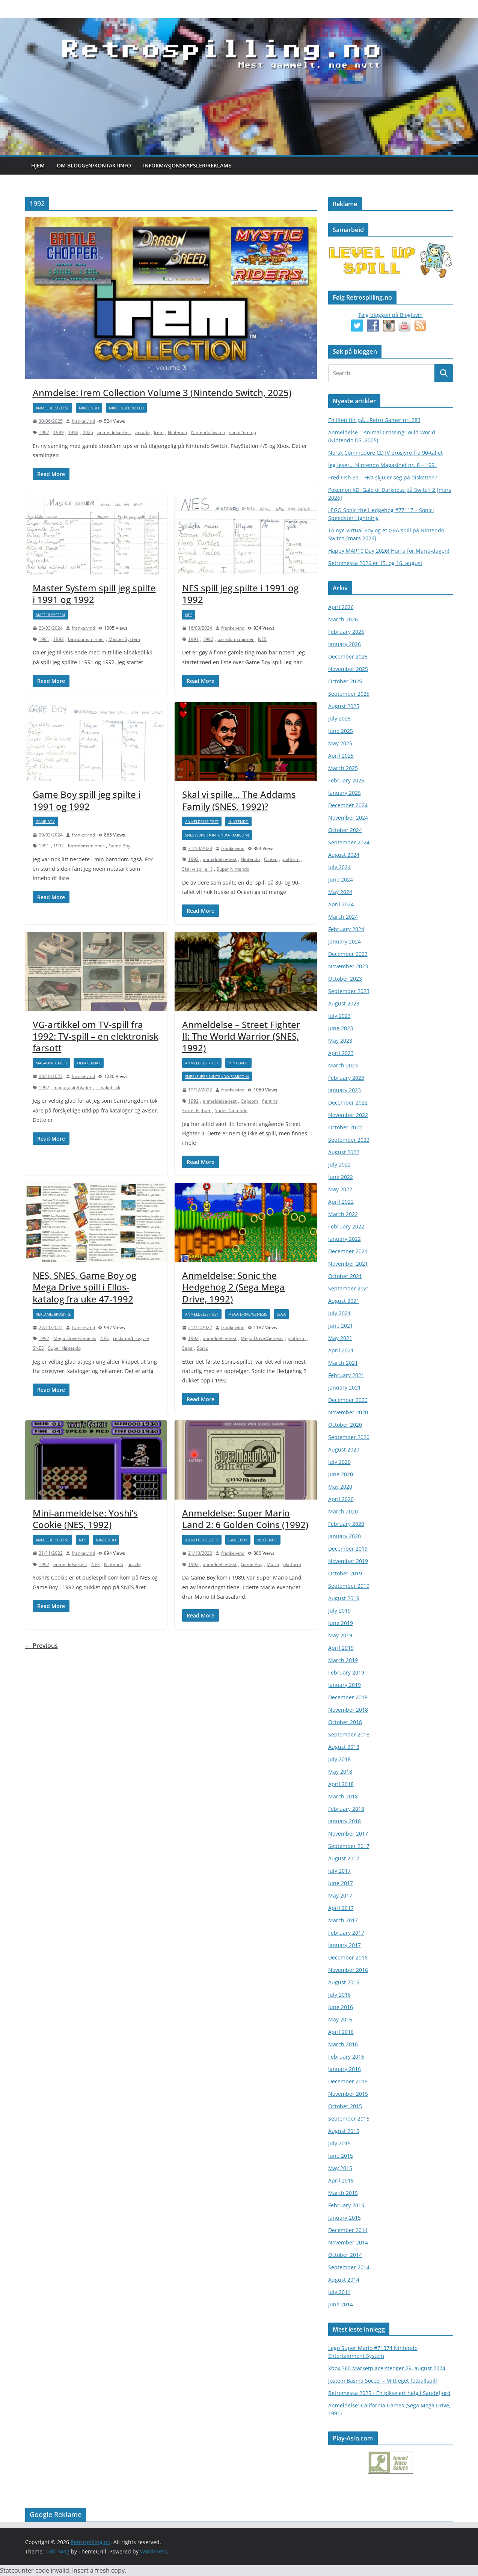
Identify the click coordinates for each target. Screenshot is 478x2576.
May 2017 (340, 1895)
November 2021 (348, 1263)
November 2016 (348, 1969)
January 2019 (344, 1684)
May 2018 (340, 1771)
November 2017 (348, 1833)
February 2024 (346, 929)
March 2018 (343, 1796)
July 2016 (339, 1994)
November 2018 (348, 1709)
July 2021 (339, 1313)
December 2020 (348, 1399)
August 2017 (343, 1858)
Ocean (270, 859)
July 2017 (339, 1870)
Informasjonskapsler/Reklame (187, 165)
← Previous (41, 1645)
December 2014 (348, 2230)
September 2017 (348, 1845)
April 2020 (341, 1499)
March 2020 (343, 1511)
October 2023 (345, 978)
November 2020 (348, 1412)
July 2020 (339, 1461)
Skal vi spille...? (197, 869)
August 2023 (343, 1003)
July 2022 (339, 1164)
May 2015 (340, 2168)
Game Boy (45, 821)
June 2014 (340, 2304)
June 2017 (340, 1883)
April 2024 (341, 904)
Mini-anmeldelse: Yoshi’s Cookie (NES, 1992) (85, 1519)
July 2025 (339, 718)
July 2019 (339, 1610)
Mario (273, 1564)
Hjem (38, 165)
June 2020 (340, 1474)
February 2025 (346, 780)
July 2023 (339, 1015)
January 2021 (344, 1387)
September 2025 (348, 693)
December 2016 (348, 1957)
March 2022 (343, 1214)
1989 (58, 432)
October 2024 (345, 830)
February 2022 (346, 1226)
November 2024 (348, 817)
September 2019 (348, 1585)
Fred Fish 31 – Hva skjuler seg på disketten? (382, 477)
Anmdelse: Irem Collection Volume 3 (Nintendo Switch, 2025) (162, 392)
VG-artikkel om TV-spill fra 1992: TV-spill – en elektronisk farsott (95, 1036)
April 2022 (341, 1201)
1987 (44, 432)
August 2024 (343, 854)
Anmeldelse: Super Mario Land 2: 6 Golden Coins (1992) (245, 1519)
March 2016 (343, 2044)
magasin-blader (51, 1063)
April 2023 (341, 1053)
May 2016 (340, 2019)
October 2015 (345, 2106)
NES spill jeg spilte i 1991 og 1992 (240, 594)
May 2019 (340, 1635)
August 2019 (343, 1598)
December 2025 (348, 656)
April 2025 (341, 755)
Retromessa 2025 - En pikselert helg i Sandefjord (389, 2393)
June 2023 (340, 1028)
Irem (159, 432)
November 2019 (348, 1561)
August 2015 (343, 2130)
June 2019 (340, 1622)
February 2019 (346, 1672)
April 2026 (341, 606)
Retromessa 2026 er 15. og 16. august (375, 563)
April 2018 (341, 1784)
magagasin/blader (72, 1087)
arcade (142, 432)
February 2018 (346, 1808)
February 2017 (346, 1932)
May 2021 (340, 1338)
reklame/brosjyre (53, 1314)
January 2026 (344, 644)
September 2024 (348, 842)
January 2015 (344, 2217)
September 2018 (348, 1734)
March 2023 (343, 1065)
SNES (38, 1348)
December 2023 (348, 953)
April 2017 (341, 1907)
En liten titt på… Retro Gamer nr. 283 (374, 420)
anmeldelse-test (52, 407)
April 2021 (341, 1350)
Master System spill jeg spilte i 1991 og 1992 (94, 594)
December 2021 (348, 1251)
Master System (50, 614)
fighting (270, 1101)
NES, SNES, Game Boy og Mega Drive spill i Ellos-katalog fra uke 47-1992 (84, 1287)
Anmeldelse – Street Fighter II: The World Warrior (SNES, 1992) (241, 1036)
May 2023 (340, 1040)
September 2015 (348, 2118)
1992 (73, 432)
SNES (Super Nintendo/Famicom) (217, 835)
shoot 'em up (242, 432)
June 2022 (340, 1176)
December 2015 (348, 2081)
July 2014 (339, 2292)
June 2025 (340, 730)
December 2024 (348, 805)
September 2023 (348, 991)
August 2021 (343, 1300)
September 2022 (348, 1139)
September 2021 (348, 1288)
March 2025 (343, 768)
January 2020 (344, 1536)
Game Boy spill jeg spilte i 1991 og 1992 (86, 800)
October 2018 (345, 1722)
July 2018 (339, 1759)
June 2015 (340, 2155)
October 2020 (345, 1424)
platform (291, 859)
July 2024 (339, 867)
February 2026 (346, 631)
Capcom (249, 1101)
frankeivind (83, 421)
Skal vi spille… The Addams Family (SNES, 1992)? (239, 800)
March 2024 (343, 916)
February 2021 (346, 1375)
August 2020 (343, 1449)
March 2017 (343, 1920)
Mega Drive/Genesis (74, 1338)
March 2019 (343, 1660)
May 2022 (340, 1189)
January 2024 (344, 941)
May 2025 (340, 743)
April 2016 (341, 2031)
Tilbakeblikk (89, 1063)
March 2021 (343, 1362)
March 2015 (343, 2192)
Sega (281, 1314)
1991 (44, 639)
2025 (88, 432)
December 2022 (348, 1102)
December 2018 (348, 1697)
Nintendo (89, 407)
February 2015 (346, 2205)
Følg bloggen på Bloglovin (391, 314)
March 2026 (343, 619)
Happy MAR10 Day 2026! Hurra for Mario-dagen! (388, 550)
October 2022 (345, 1127)
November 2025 (348, 668)
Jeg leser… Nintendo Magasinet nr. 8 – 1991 (382, 465)
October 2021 (345, 1276)
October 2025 (345, 681)
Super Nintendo (233, 869)
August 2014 (343, 2279)
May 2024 (340, 891)
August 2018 (343, 1746)
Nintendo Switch (126, 407)
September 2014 (348, 2267)
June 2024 (340, 879)
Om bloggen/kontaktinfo (94, 165)
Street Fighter (196, 1110)
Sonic (202, 1348)
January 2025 (344, 792)
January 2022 (344, 1238)
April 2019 (341, 1647)
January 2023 (344, 1090)
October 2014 (345, 2254)
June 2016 (340, 2007)
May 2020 (340, 1486)
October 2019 (345, 1573)
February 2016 (346, 2056)
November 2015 (348, 2093)
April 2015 (341, 2180)
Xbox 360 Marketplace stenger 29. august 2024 (386, 2368)
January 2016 (344, 2069)
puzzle (134, 1564)
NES (188, 614)
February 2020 (346, 1523)
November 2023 (348, 966)
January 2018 (344, 1821)
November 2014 (348, 2242)
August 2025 (343, 706)
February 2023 (346, 1077)
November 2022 (348, 1114)
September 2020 (348, 1437)
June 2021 (340, 1325)
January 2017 (344, 1945)
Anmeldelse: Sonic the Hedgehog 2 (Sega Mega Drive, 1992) (233, 1287)
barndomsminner (86, 639)
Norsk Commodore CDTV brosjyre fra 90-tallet (385, 452)
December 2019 (348, 1548)
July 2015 (339, 2143)
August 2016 (343, 1982)
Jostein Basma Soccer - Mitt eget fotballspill (382, 2380)
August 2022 (343, 1152)
